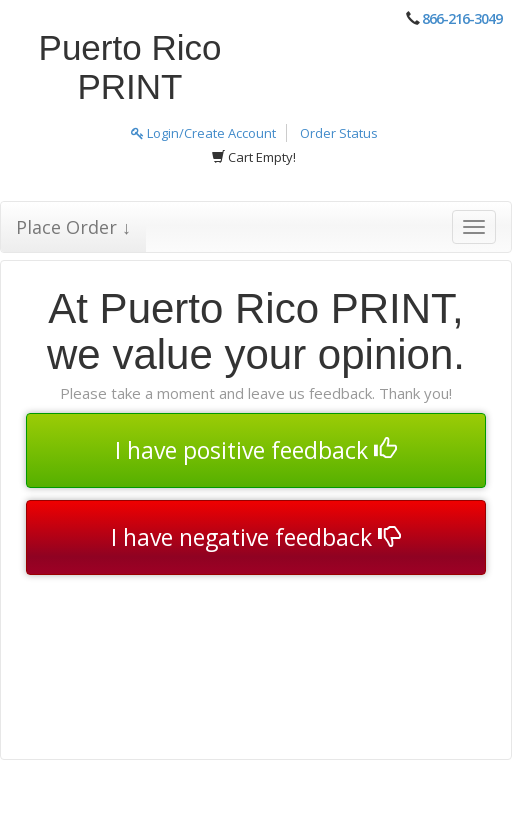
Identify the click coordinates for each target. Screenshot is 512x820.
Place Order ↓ (73, 227)
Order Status (339, 133)
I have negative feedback (256, 537)
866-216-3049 (462, 18)
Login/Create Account (203, 133)
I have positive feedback (256, 450)
